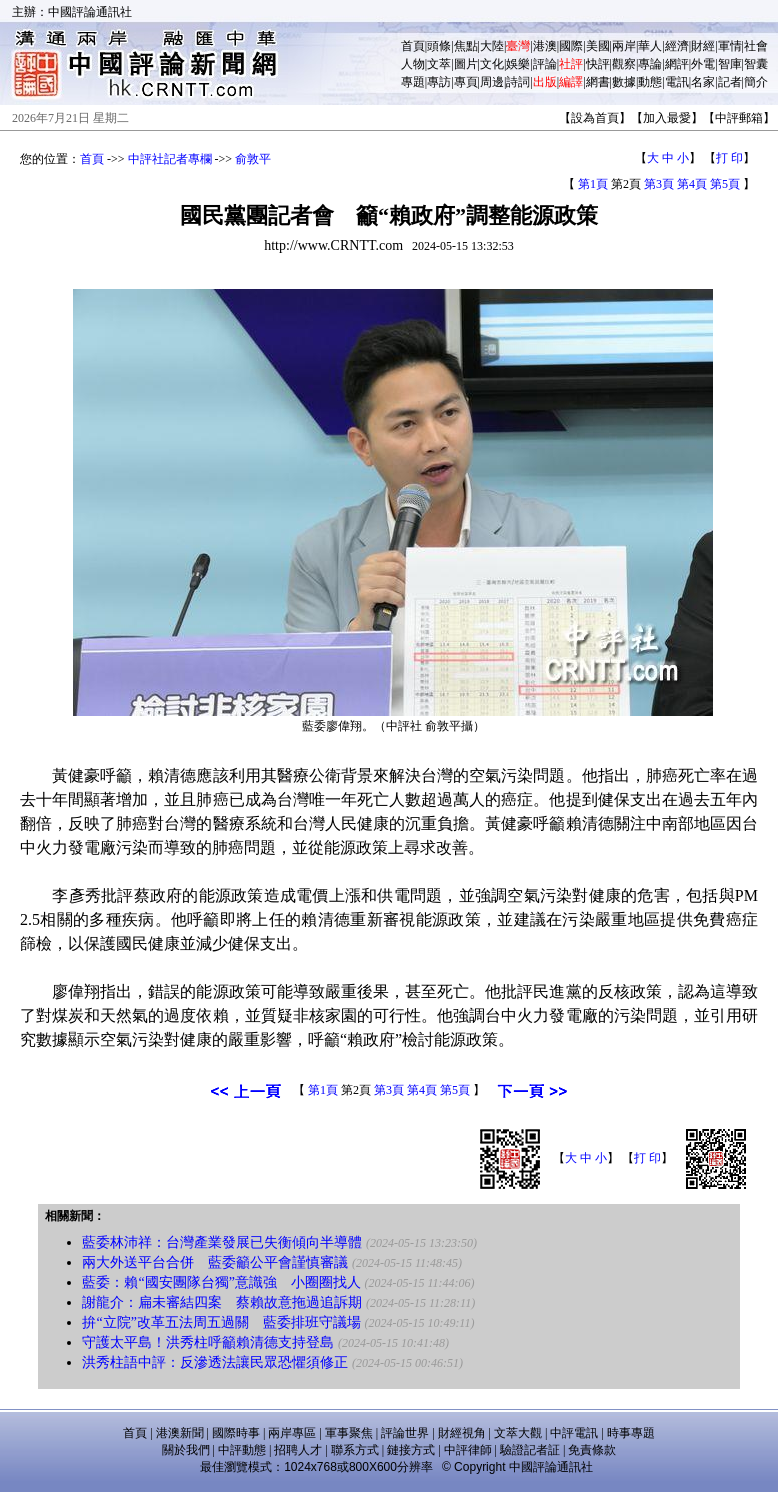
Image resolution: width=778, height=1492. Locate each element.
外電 (703, 64)
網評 (677, 64)
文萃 (439, 64)
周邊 (492, 82)
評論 (545, 64)
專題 (413, 82)
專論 (650, 64)
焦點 (466, 46)
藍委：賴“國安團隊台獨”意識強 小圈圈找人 (221, 1282)
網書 (598, 82)
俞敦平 (253, 159)
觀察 (624, 64)
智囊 (756, 64)
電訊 (677, 82)
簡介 (756, 82)
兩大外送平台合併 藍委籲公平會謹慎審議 (215, 1262)
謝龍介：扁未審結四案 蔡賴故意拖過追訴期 (222, 1302)
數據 (624, 82)
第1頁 (593, 184)
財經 (703, 46)
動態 (650, 82)
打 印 (729, 158)
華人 (650, 46)
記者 (730, 82)
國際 (571, 46)
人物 (413, 64)
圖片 (466, 64)
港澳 (545, 46)
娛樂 (518, 64)
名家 (703, 82)
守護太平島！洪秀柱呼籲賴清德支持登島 (208, 1342)
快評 (598, 64)
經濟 (677, 46)
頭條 (439, 46)
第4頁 (692, 184)
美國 (598, 46)
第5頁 (725, 184)
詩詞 (518, 82)
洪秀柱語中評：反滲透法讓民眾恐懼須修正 (215, 1362)
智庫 (730, 64)
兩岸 (624, 46)
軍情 (730, 46)
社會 (756, 46)
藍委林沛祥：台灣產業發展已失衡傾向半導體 (222, 1242)
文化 (492, 64)
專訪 (439, 82)
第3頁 (659, 184)
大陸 (492, 46)
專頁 (466, 82)
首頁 (413, 46)
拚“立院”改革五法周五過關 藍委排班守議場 (221, 1322)
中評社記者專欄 (170, 159)
